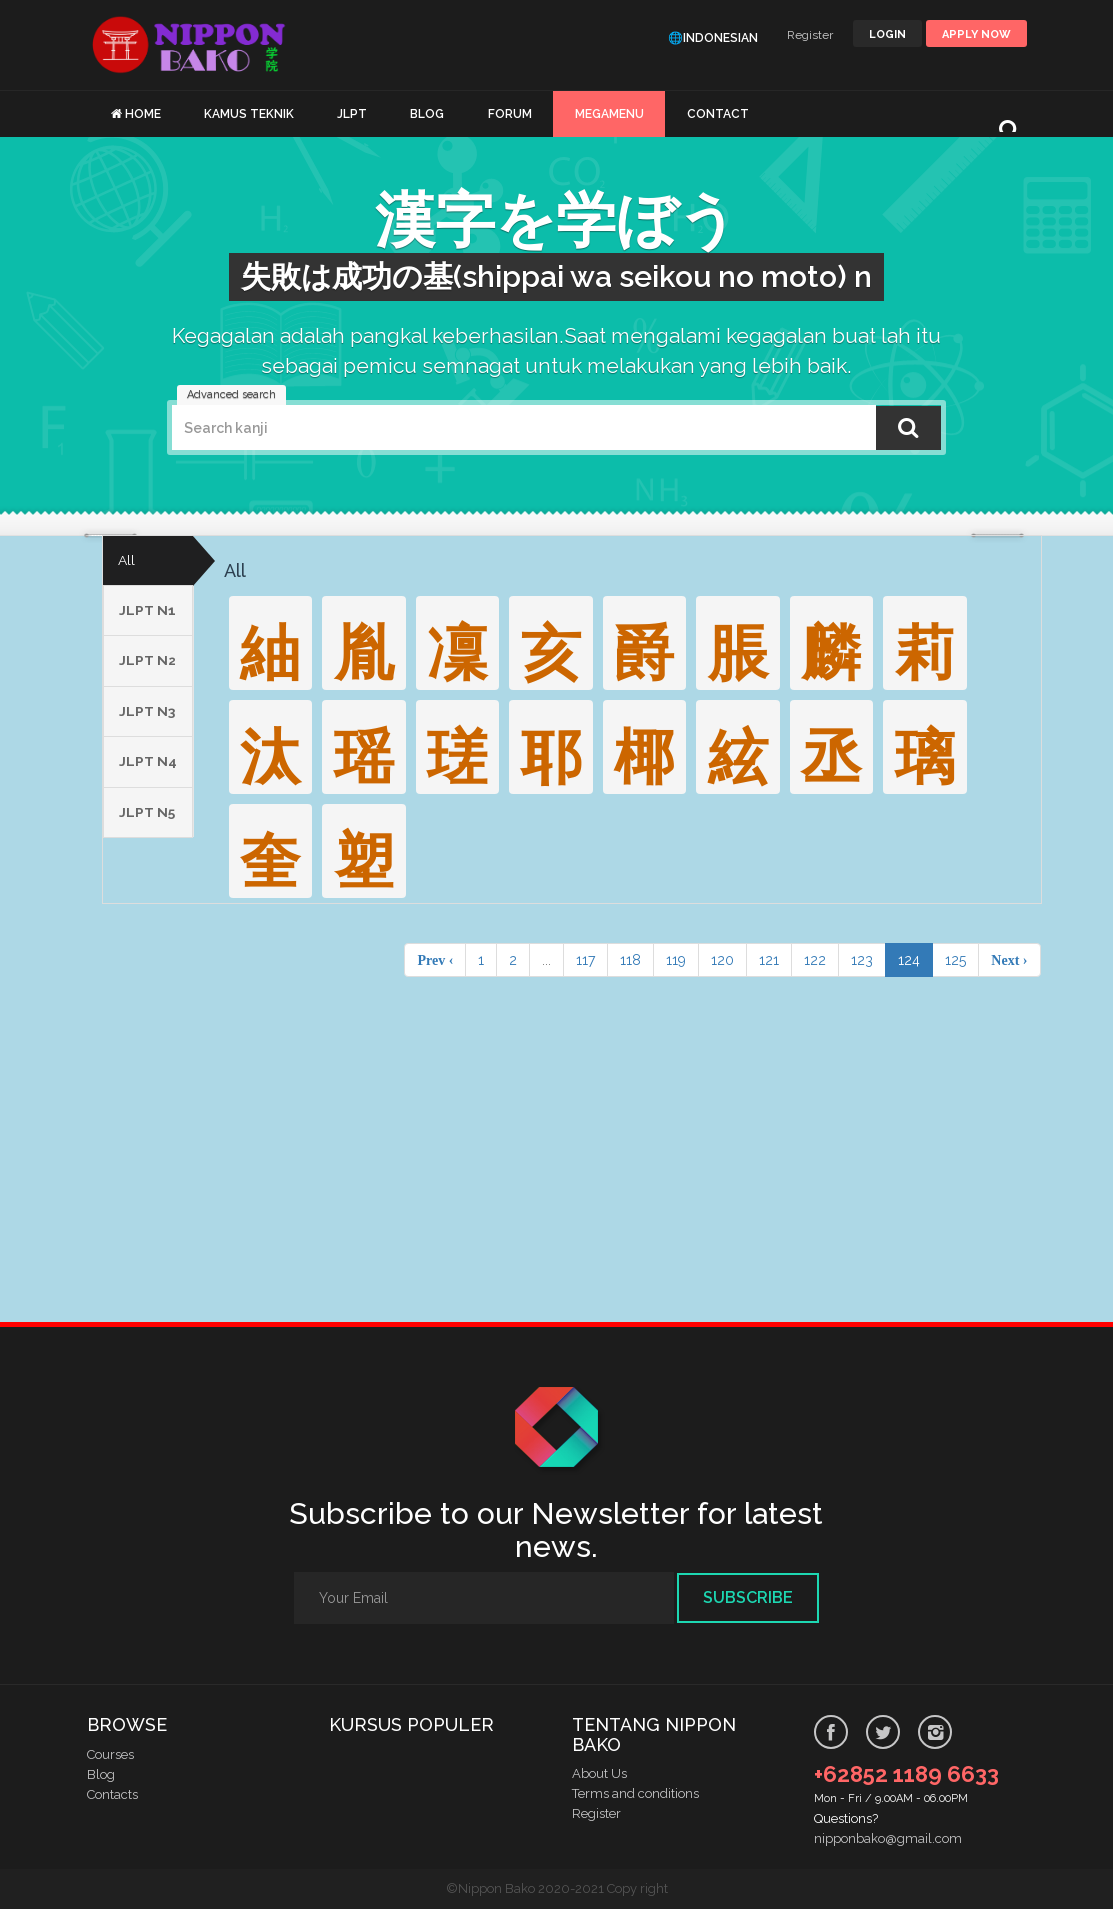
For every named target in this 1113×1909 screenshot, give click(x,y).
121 (769, 960)
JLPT (352, 114)
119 (676, 960)
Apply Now (976, 34)
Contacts (112, 1794)
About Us (599, 1774)
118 (630, 960)
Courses (110, 1754)
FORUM (510, 114)
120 (722, 960)
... (546, 960)
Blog (101, 1774)
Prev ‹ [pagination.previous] (435, 960)
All (126, 561)
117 (585, 960)
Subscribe (748, 1597)
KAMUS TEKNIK (249, 114)
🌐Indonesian (713, 38)
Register (810, 35)
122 (815, 960)
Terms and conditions (635, 1794)
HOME (143, 114)
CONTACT (718, 114)
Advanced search (231, 394)
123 (862, 960)
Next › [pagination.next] (1009, 960)
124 (909, 960)
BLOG (427, 114)
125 (955, 960)
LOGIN (887, 34)
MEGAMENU (609, 114)
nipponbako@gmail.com (888, 1838)
